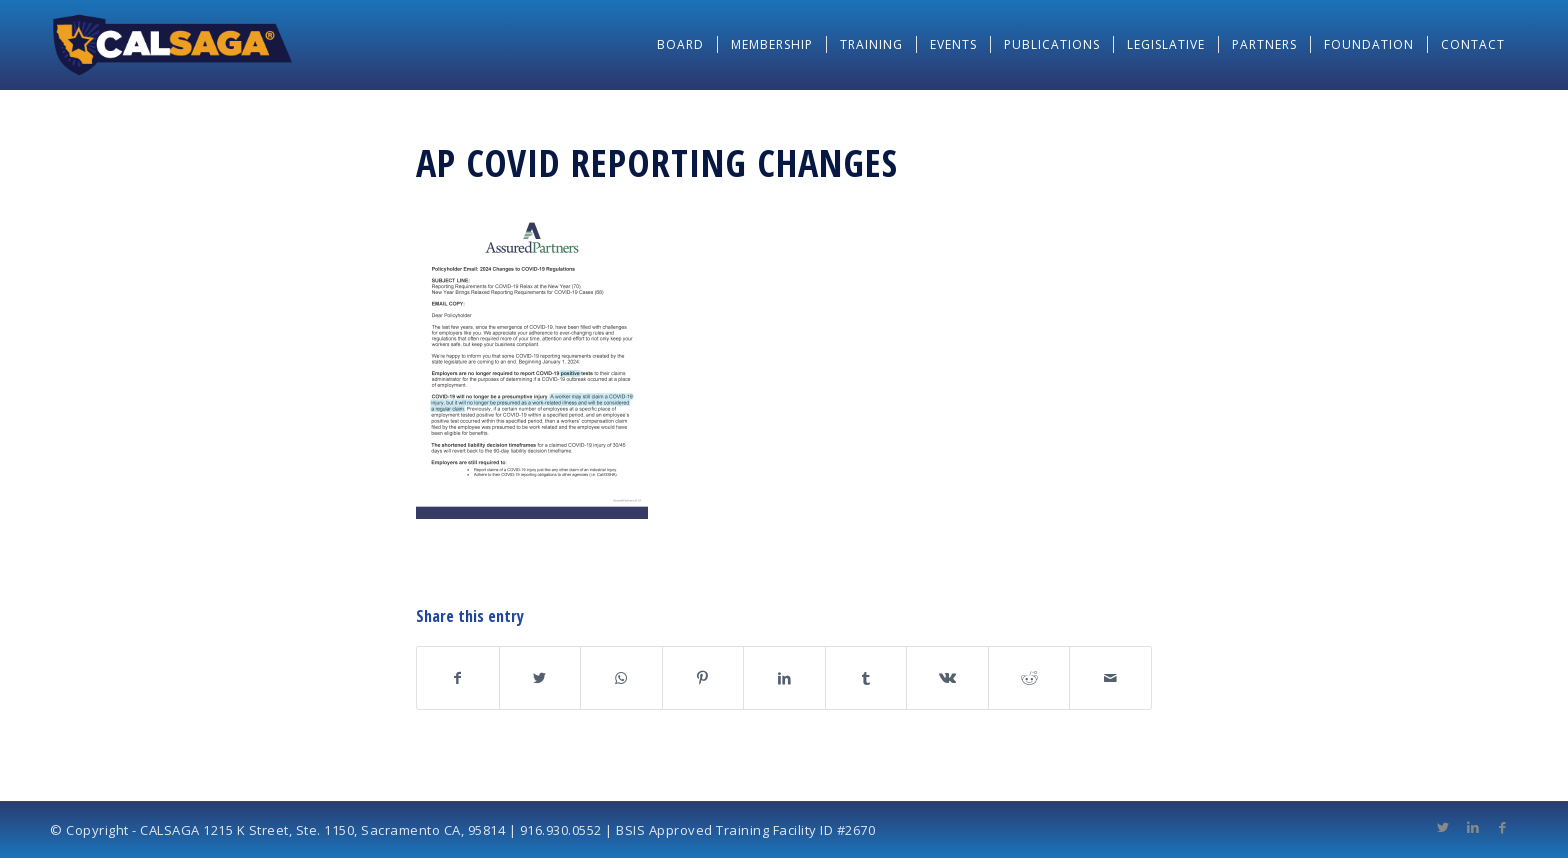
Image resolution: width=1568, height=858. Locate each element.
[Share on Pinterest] (703, 678)
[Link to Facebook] (1503, 827)
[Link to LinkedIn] (1473, 827)
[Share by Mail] (1110, 678)
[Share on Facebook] (458, 678)
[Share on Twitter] (540, 678)
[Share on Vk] (947, 678)
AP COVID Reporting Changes (657, 162)
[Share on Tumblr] (866, 678)
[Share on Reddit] (1029, 678)
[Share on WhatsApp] (621, 678)
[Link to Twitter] (1443, 827)
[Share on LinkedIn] (784, 678)
